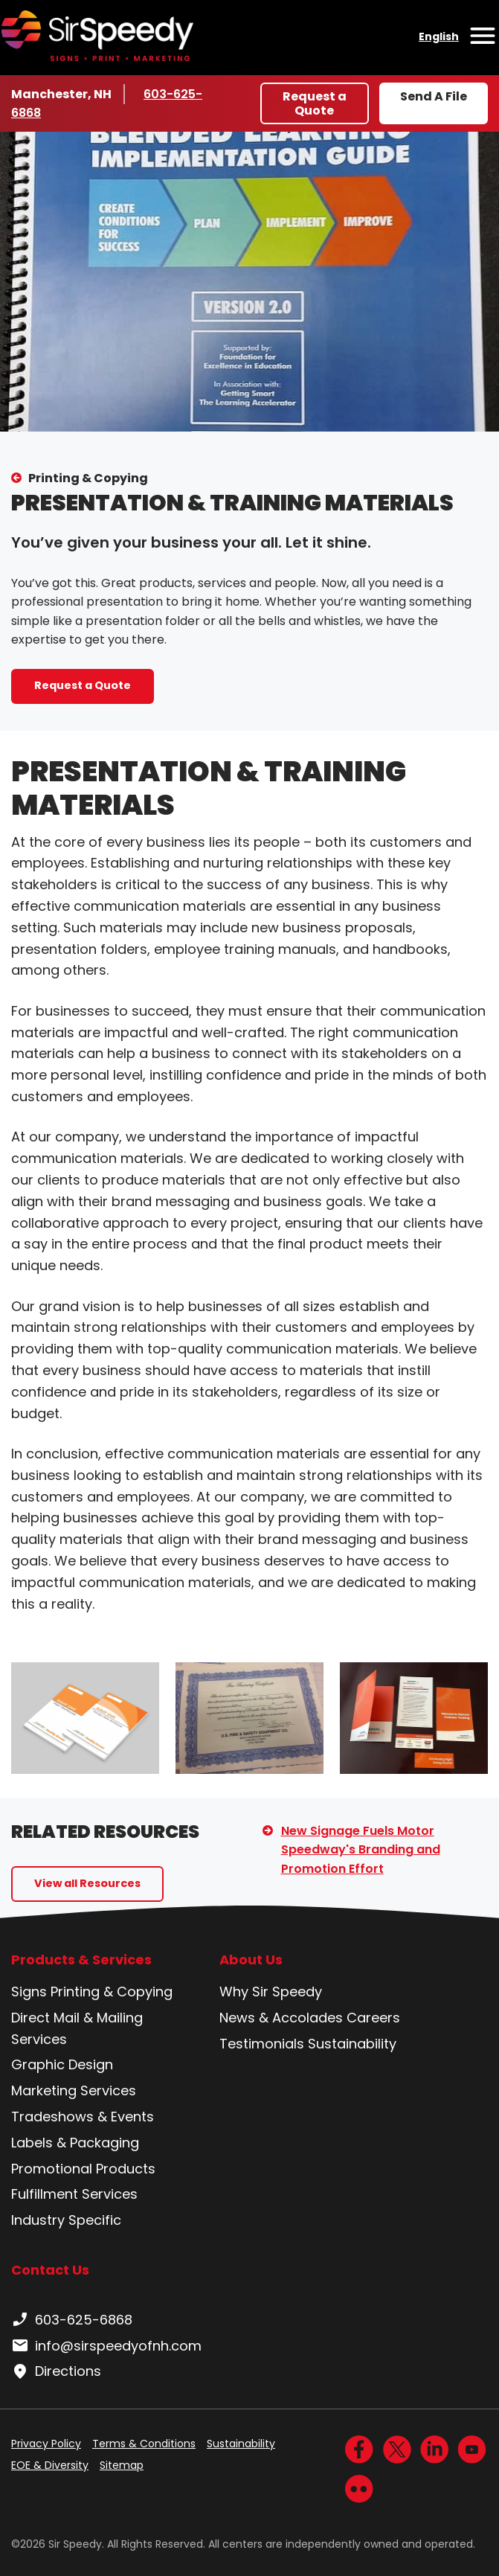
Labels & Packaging (75, 2142)
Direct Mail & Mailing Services (77, 2028)
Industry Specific (66, 2220)
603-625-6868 (71, 2320)
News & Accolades (281, 2017)
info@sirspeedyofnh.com (106, 2346)
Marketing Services (73, 2090)
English (439, 36)
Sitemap (122, 2465)
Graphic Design (62, 2064)
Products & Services (81, 1960)
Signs (29, 1991)
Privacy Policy (46, 2443)
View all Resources (87, 1883)
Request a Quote (315, 103)
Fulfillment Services (74, 2194)
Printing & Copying (88, 478)
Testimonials (261, 2043)
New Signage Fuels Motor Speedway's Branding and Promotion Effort (360, 1849)
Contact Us (50, 2270)
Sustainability (352, 2043)
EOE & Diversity (49, 2465)
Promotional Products (83, 2168)
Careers (373, 2017)
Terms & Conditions (144, 2443)
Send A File (433, 96)
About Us (251, 1960)
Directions (56, 2371)
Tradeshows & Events (82, 2116)
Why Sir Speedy (270, 1991)
